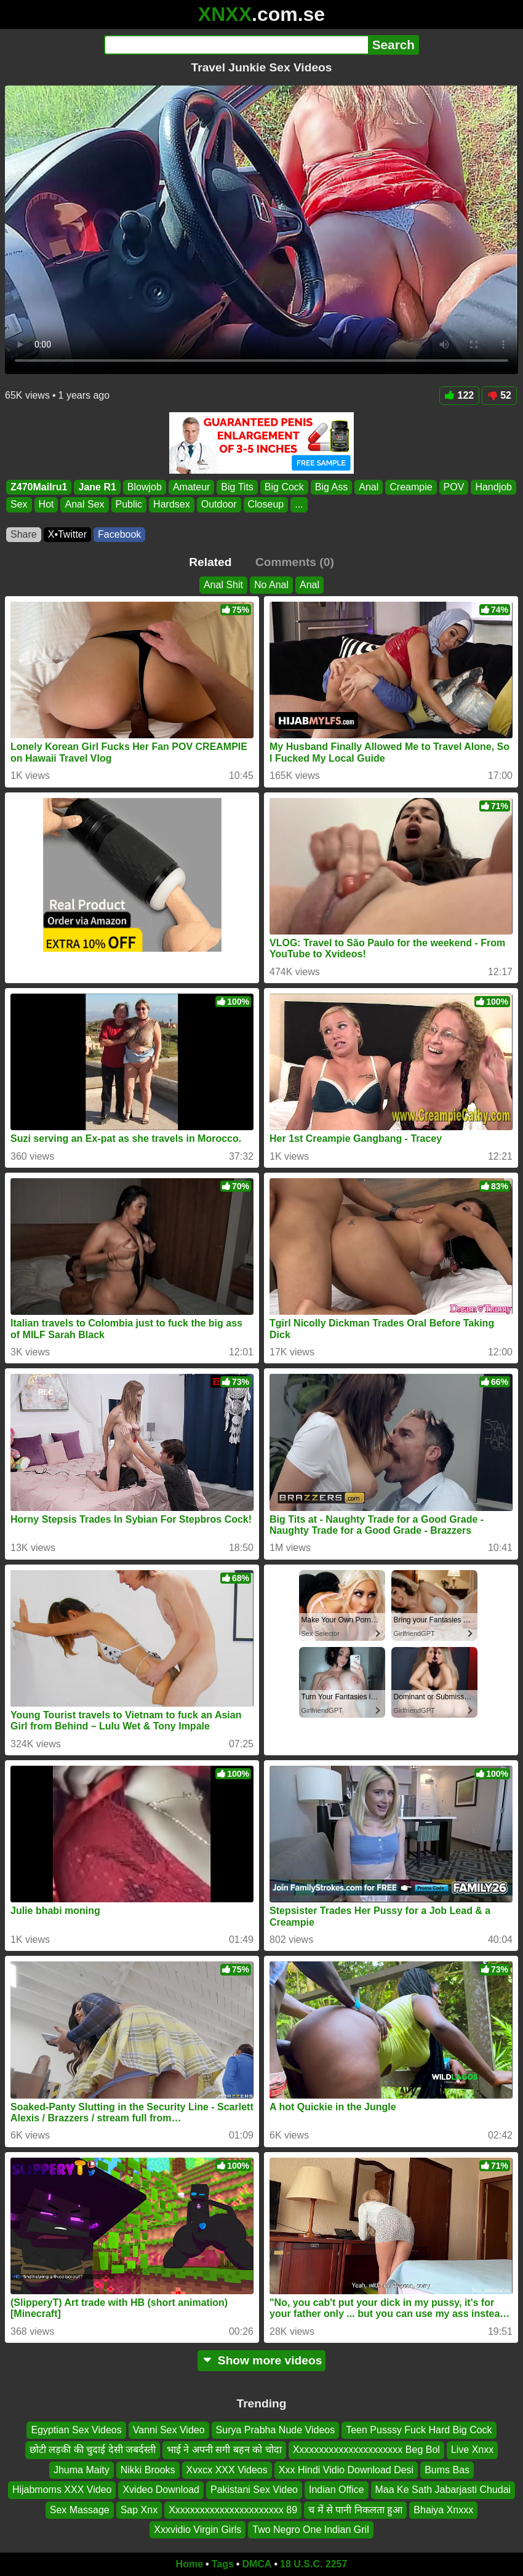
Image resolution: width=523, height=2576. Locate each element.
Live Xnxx (472, 2450)
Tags (223, 2564)
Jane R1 (97, 487)
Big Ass (331, 487)
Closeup (266, 504)
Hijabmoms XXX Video (62, 2489)
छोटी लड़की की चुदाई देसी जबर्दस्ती (93, 2450)
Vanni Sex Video (169, 2430)
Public (129, 504)
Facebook (119, 534)
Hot (46, 504)
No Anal (271, 585)
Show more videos (261, 2360)
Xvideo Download (160, 2489)
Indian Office (336, 2489)
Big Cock (284, 487)
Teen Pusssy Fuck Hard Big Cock (419, 2430)
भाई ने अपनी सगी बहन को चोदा (224, 2450)
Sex (19, 504)
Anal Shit (223, 585)
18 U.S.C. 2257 (313, 2564)
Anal (368, 487)
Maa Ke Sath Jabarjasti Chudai (443, 2489)
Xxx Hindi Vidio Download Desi (346, 2470)
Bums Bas (447, 2470)
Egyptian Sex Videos (76, 2430)
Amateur (191, 487)
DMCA (256, 2564)
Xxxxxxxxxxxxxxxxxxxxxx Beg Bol (366, 2450)
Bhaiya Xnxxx (443, 2510)
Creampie (410, 487)
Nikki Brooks (148, 2470)
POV (454, 487)
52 (499, 395)
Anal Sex (84, 504)
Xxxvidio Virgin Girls (197, 2529)
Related (210, 562)
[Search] (236, 45)
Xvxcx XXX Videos (227, 2470)
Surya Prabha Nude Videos (275, 2430)
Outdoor (219, 504)
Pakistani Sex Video (254, 2489)
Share (23, 534)
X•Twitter (67, 534)
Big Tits (237, 487)
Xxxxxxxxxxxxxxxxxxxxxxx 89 (233, 2510)
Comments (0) (294, 562)
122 (459, 395)
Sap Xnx (139, 2510)
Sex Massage (80, 2510)
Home (189, 2564)
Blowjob (144, 487)
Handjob (493, 487)
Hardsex (171, 504)
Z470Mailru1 (38, 487)
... (299, 504)
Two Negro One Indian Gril (310, 2529)
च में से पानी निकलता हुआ (355, 2510)
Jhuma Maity (82, 2470)
